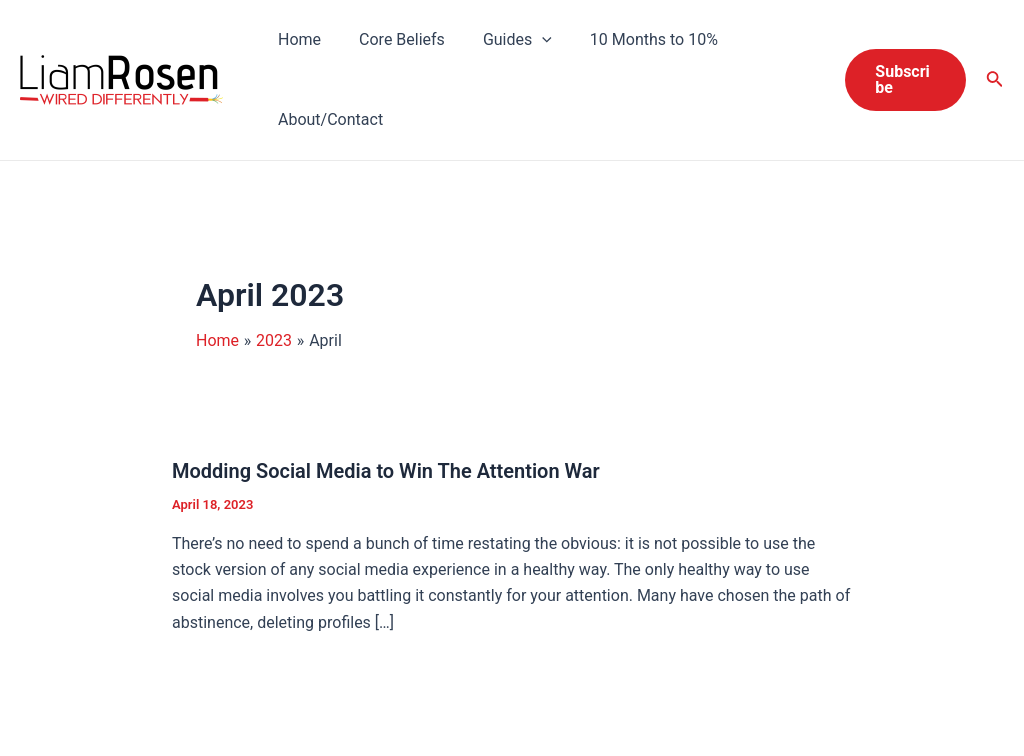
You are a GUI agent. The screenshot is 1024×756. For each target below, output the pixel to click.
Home (296, 39)
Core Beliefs (393, 39)
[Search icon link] (995, 80)
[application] (527, 40)
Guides (502, 40)
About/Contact (327, 119)
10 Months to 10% (633, 39)
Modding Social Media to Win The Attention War (386, 471)
